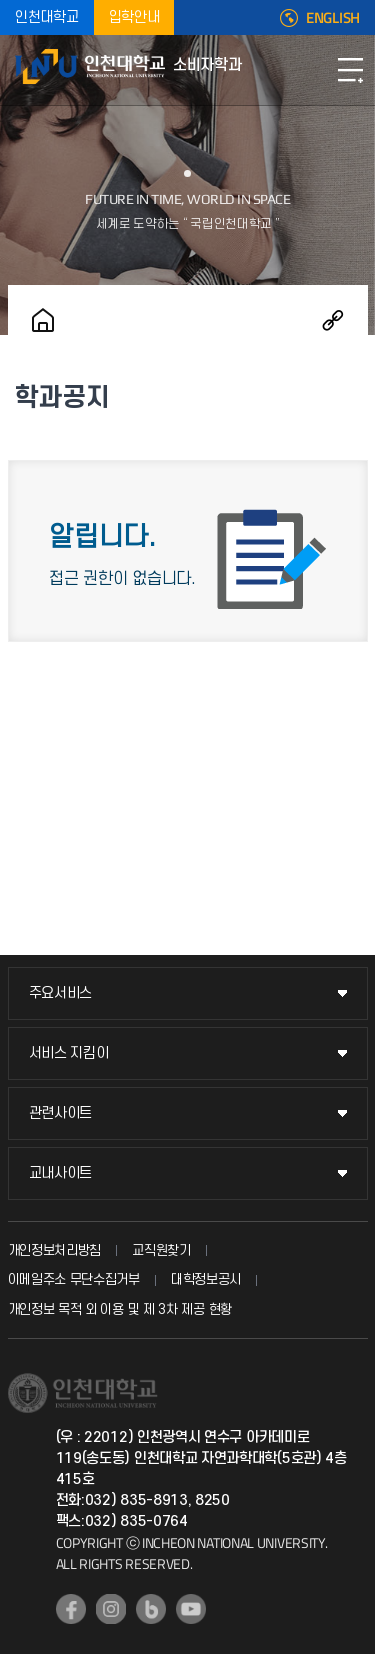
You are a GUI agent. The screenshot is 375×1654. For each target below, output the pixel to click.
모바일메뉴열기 (350, 70)
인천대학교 (47, 17)
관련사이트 (61, 1113)
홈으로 (43, 320)
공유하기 (333, 320)
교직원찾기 (161, 1250)
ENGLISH (333, 18)
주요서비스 (61, 993)
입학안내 (134, 17)
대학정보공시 (206, 1279)
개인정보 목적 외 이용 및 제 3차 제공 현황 (120, 1309)
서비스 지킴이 (69, 1053)
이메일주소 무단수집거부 (74, 1279)
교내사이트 (61, 1173)
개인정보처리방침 (55, 1250)
